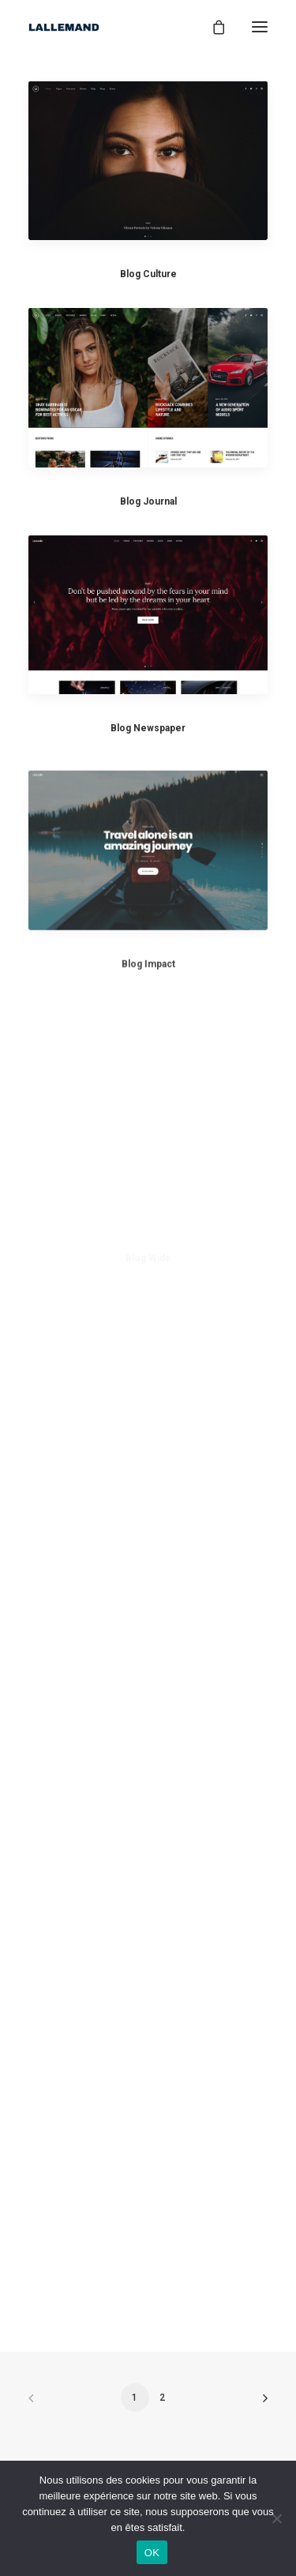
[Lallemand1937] (63, 26)
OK (151, 2553)
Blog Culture (148, 274)
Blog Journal (148, 501)
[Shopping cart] (211, 27)
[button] (148, 160)
